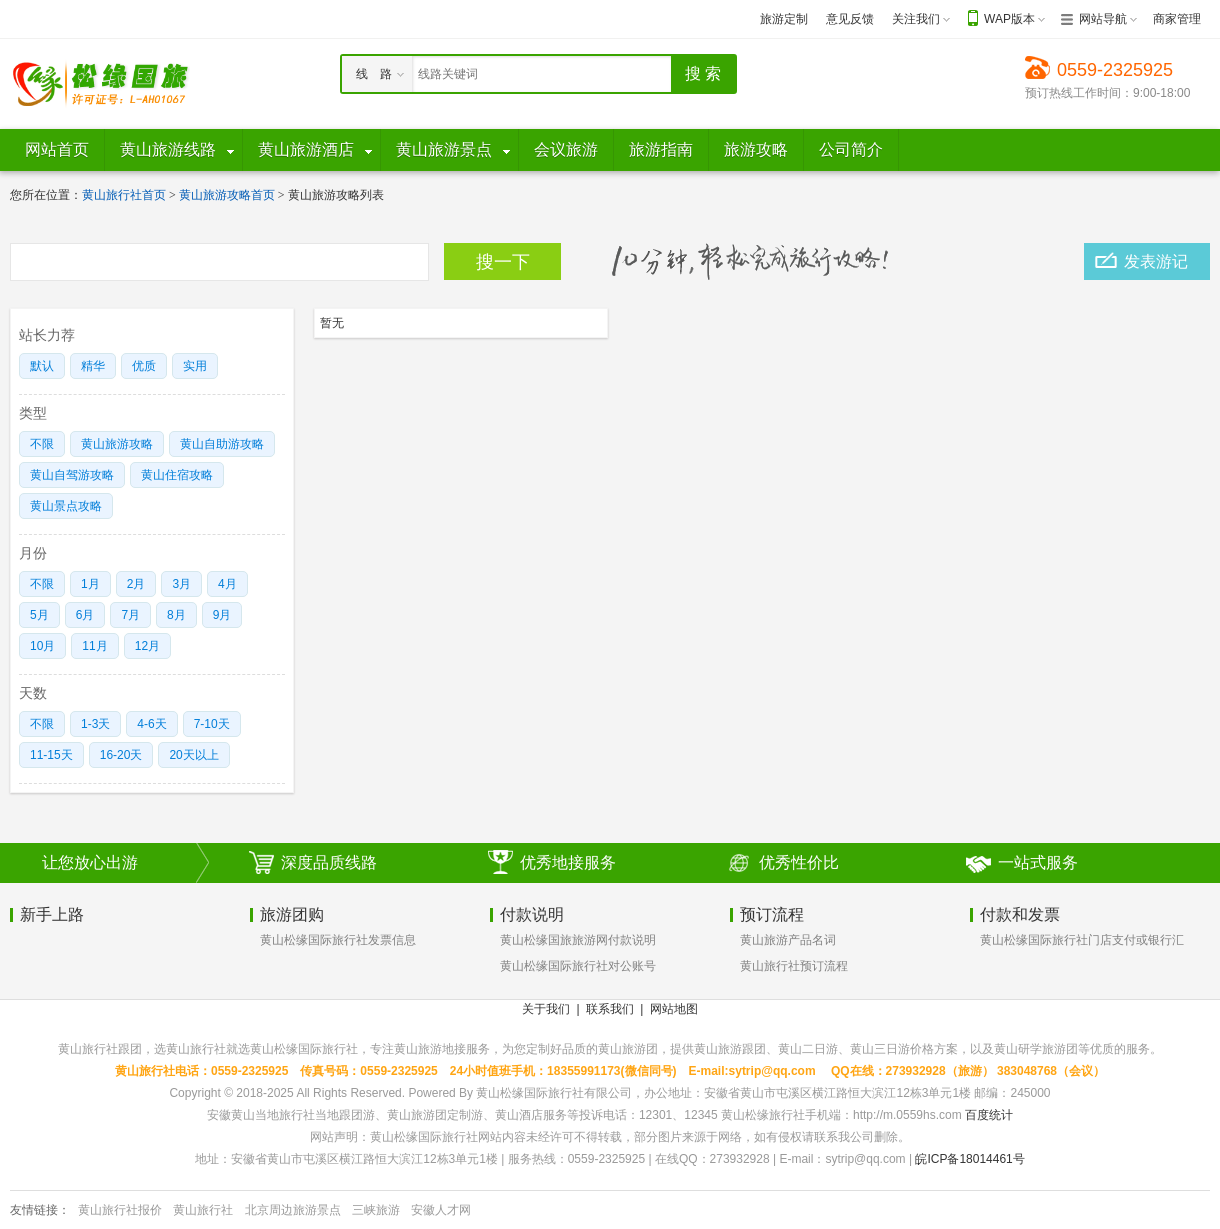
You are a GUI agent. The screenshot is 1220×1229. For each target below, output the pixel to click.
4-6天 (151, 724)
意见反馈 (850, 19)
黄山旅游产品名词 (788, 940)
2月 (136, 584)
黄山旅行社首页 (124, 195)
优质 (144, 366)
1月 (90, 584)
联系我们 (610, 1009)
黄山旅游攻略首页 (227, 195)
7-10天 (212, 724)
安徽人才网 (441, 1210)
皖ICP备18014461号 (969, 1159)
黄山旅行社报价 (120, 1210)
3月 (181, 584)
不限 (42, 444)
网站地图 (674, 1009)
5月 (39, 615)
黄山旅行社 (203, 1210)
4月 (227, 584)
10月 (42, 646)
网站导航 (1103, 19)
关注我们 (916, 19)
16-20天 (121, 755)
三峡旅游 (376, 1210)
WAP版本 (1009, 19)
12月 (147, 646)
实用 (195, 366)
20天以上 (193, 755)
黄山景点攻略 (66, 506)
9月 (222, 615)
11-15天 (51, 755)
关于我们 (546, 1009)
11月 (94, 646)
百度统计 (989, 1115)
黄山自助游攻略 (222, 444)
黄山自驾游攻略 (72, 475)
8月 (176, 615)
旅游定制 (784, 19)
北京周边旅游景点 (293, 1210)
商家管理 (1177, 19)
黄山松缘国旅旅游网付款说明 (578, 940)
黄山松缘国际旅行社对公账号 (578, 966)
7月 (130, 615)
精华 (93, 366)
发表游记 (1156, 261)
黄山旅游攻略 (117, 444)
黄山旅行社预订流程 (794, 966)
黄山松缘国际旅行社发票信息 (338, 940)
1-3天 (95, 724)
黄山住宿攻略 (177, 475)
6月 (85, 615)
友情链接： (40, 1210)
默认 (42, 366)
